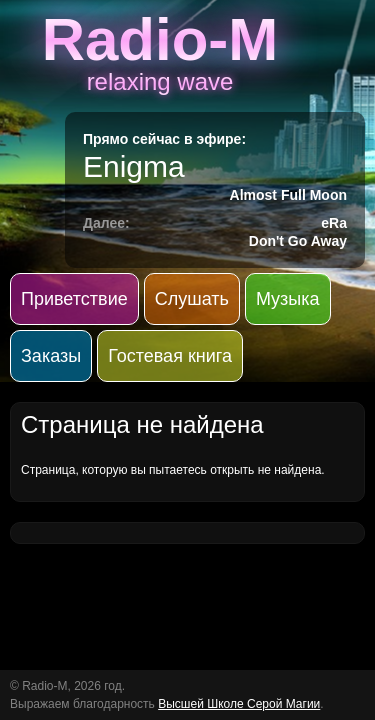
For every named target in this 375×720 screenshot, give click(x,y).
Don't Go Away (298, 241)
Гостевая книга (170, 356)
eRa (334, 223)
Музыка (288, 299)
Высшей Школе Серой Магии (239, 704)
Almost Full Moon (288, 195)
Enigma (134, 166)
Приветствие (74, 299)
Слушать (192, 299)
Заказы (51, 356)
